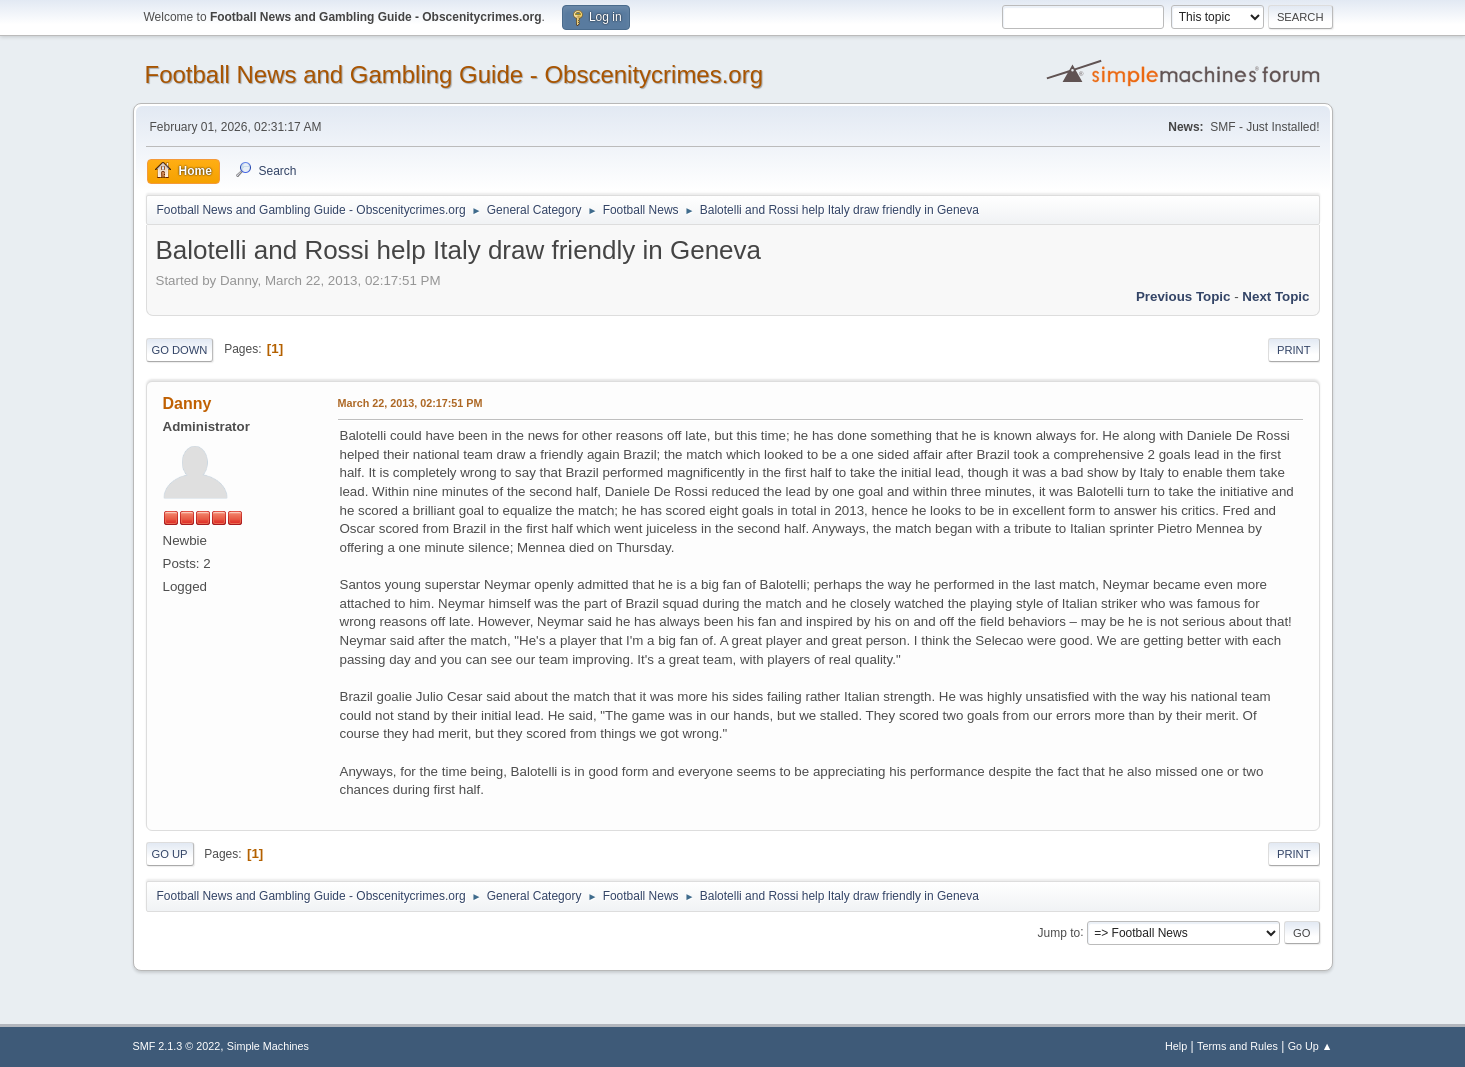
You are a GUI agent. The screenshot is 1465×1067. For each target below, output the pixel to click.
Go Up (170, 854)
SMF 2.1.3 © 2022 (177, 1046)
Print (1294, 350)
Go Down (180, 350)
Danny (187, 403)
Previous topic (1183, 296)
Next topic (1275, 296)
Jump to (1059, 932)
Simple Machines (268, 1046)
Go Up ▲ (1310, 1046)
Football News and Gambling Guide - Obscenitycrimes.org (454, 74)
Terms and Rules (1237, 1046)
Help (1176, 1046)
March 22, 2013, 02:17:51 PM (410, 403)
